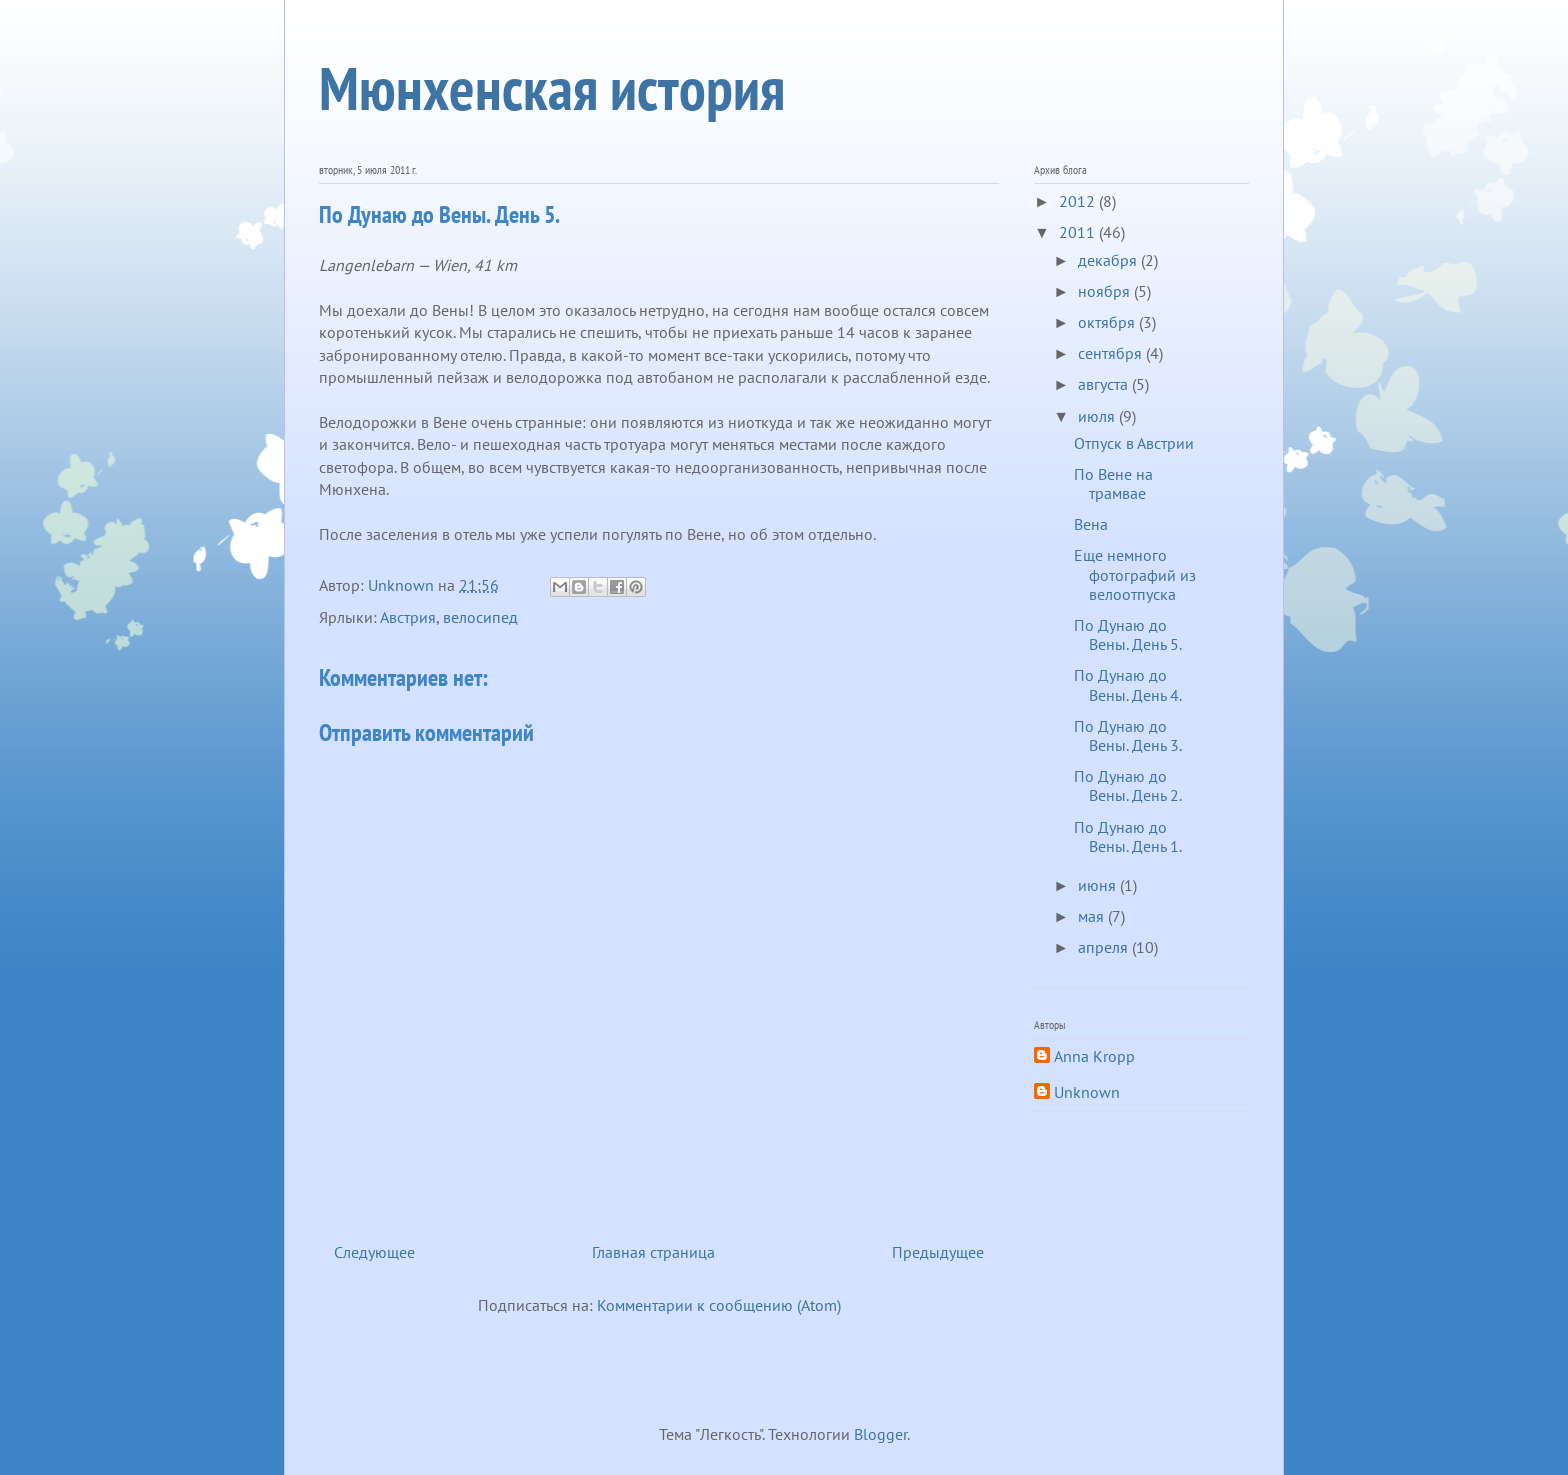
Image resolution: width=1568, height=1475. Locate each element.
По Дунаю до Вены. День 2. (1128, 785)
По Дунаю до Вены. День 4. (1128, 684)
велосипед (480, 617)
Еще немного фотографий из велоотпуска (1135, 574)
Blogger (880, 1434)
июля (1098, 416)
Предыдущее (938, 1252)
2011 (1079, 232)
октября (1108, 322)
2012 (1079, 201)
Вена (1091, 524)
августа (1105, 384)
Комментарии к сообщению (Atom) (719, 1305)
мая (1093, 916)
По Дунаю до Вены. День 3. (1128, 735)
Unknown (1087, 1092)
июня (1099, 885)
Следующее (374, 1252)
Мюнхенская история (552, 88)
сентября (1112, 353)
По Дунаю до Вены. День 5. (1128, 634)
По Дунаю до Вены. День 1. (1128, 836)
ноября (1106, 291)
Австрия (408, 617)
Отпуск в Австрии (1134, 443)
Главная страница (653, 1252)
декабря (1109, 260)
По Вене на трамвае (1113, 483)
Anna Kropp (1094, 1056)
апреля (1105, 947)
